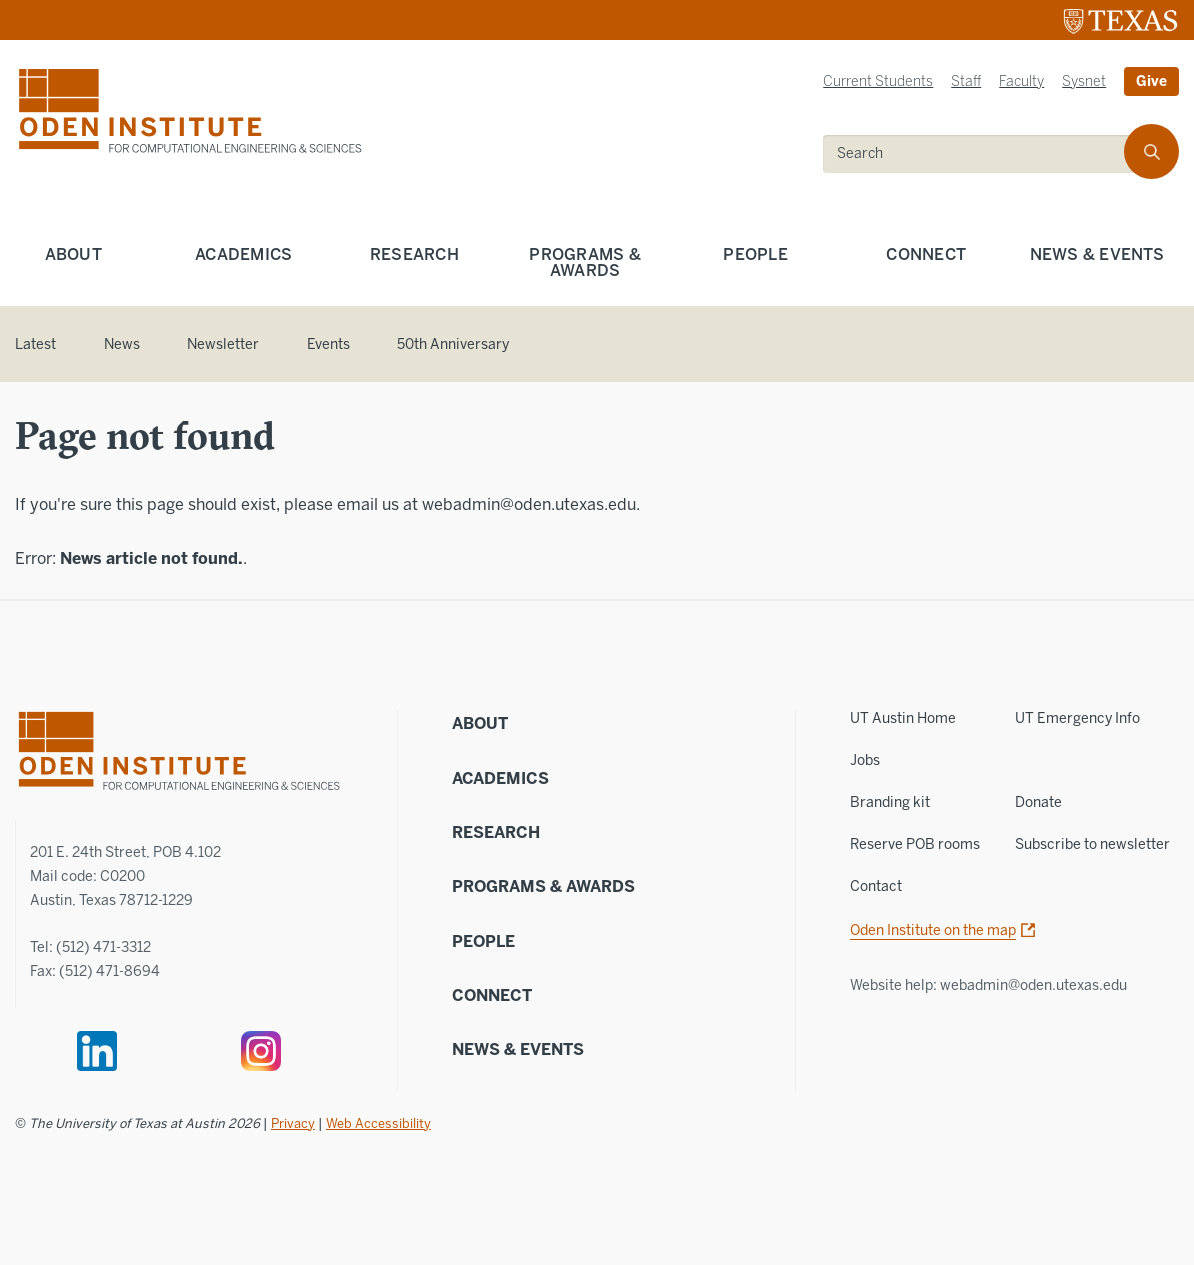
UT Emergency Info (1077, 718)
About (73, 254)
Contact (876, 886)
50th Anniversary (453, 344)
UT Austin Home (903, 718)
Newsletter (223, 344)
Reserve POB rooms (915, 844)
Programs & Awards (585, 262)
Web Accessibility (378, 1123)
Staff (966, 81)
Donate (1038, 802)
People (755, 254)
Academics (243, 254)
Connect (926, 254)
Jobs (865, 760)
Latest (35, 344)
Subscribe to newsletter (1092, 844)
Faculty (1021, 81)
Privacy (293, 1123)
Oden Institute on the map (933, 930)
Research (414, 254)
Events (328, 344)
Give (1151, 81)
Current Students (878, 81)
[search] (987, 154)
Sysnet (1084, 81)
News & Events (518, 1049)
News (122, 344)
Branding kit (890, 802)
